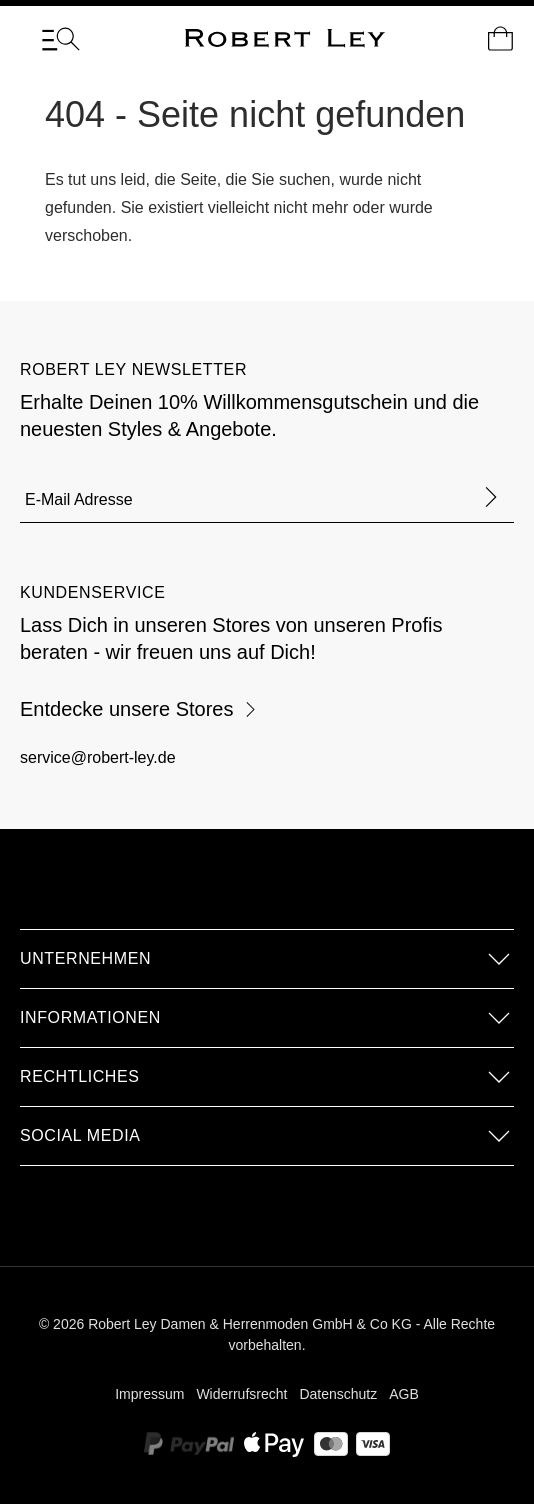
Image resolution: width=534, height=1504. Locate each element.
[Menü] (61, 39)
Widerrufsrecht (241, 1394)
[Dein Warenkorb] (500, 39)
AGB (404, 1394)
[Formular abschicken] (491, 498)
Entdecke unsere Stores (139, 709)
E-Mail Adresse (79, 499)
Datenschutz (338, 1394)
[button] (267, 959)
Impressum (149, 1394)
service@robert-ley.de (98, 757)
